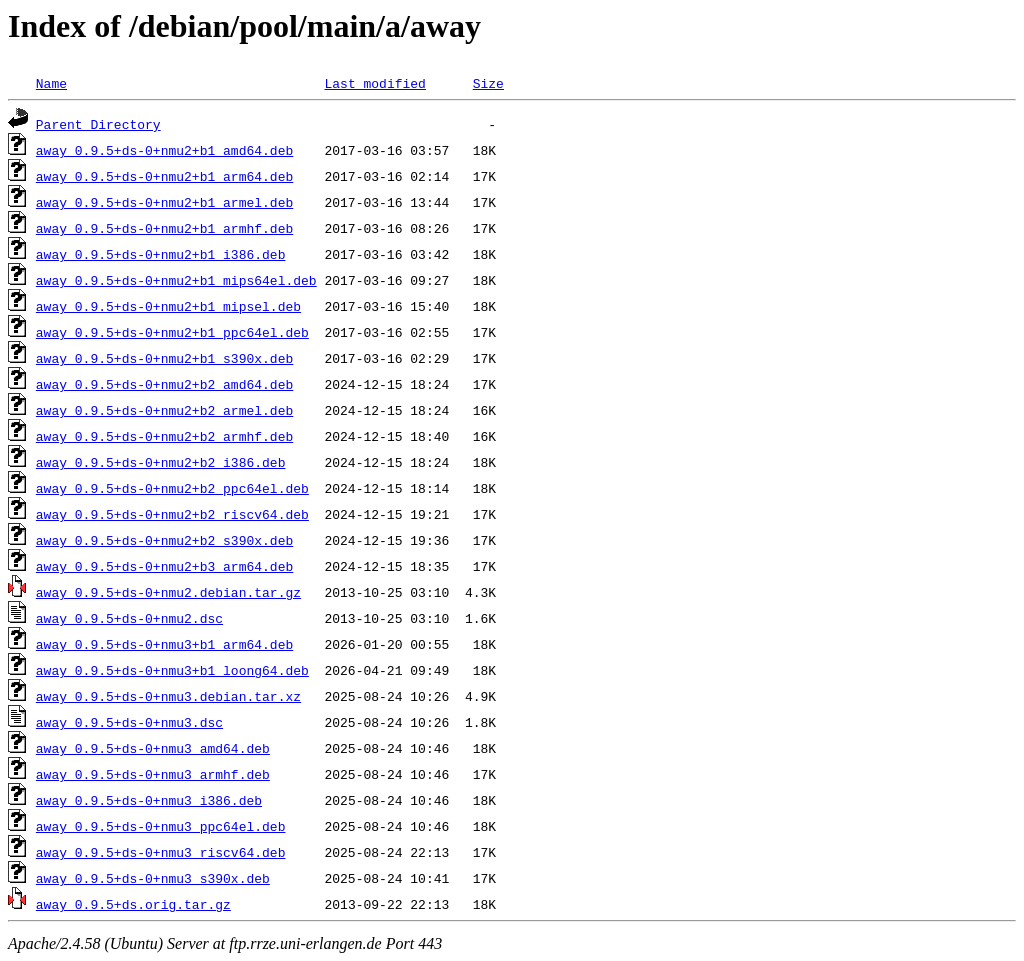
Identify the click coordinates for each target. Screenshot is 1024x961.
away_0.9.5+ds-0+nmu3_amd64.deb (153, 748)
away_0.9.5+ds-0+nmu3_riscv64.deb (161, 852)
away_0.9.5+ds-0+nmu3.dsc (129, 722)
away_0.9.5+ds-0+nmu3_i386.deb (149, 800)
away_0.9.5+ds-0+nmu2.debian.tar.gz (168, 592)
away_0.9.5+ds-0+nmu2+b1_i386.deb (161, 254)
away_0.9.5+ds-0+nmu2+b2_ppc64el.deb (172, 488)
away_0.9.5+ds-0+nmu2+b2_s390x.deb (164, 540)
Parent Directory (98, 124)
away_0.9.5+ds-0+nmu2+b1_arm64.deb (164, 176)
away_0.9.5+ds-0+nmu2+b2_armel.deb (164, 410)
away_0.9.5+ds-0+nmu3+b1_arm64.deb (164, 644)
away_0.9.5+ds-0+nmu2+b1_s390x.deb (164, 358)
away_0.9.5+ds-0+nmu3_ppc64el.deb (161, 826)
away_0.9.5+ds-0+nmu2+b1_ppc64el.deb (172, 332)
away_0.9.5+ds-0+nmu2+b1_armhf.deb (164, 228)
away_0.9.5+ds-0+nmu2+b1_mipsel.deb (168, 306)
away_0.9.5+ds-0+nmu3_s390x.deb (153, 878)
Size (488, 83)
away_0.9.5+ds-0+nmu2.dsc (129, 618)
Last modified (374, 83)
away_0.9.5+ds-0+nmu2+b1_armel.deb (164, 202)
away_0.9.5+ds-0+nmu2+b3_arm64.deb (164, 566)
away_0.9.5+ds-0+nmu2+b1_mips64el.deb (176, 280)
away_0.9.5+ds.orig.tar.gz (133, 904)
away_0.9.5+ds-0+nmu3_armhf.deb (153, 774)
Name (51, 83)
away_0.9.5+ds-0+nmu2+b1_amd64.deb (164, 150)
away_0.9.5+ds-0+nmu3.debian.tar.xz (168, 696)
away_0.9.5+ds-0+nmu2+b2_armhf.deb (164, 436)
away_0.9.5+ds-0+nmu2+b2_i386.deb (161, 462)
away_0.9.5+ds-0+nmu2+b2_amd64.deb (164, 384)
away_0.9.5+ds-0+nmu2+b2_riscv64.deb (172, 514)
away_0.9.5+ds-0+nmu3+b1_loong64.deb (172, 670)
